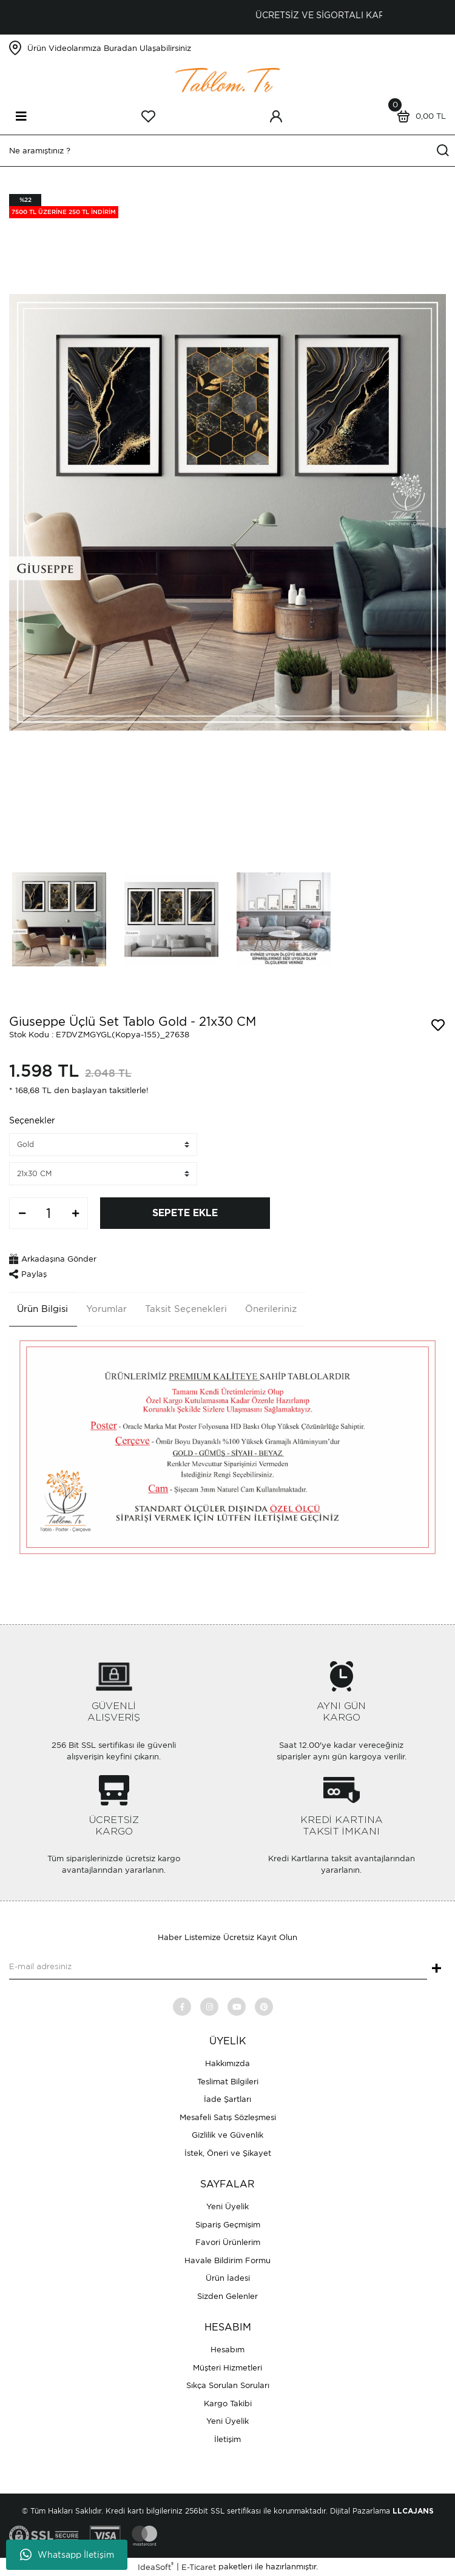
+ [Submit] (436, 1969)
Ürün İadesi (228, 2278)
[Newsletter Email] (218, 1967)
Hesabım (227, 2349)
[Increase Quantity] (75, 1213)
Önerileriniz (271, 1308)
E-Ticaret (198, 2567)
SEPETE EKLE (185, 1213)
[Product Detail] (63, 206)
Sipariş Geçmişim (227, 2224)
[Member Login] (276, 116)
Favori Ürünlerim (227, 2242)
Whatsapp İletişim (67, 2554)
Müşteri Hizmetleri (227, 2367)
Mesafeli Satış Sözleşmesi (228, 2117)
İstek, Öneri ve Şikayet (227, 2153)
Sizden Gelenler (227, 2296)
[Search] (227, 150)
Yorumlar (106, 1308)
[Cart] (418, 116)
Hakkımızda (227, 2063)
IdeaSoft (156, 2566)
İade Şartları (227, 2099)
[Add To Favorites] (438, 1025)
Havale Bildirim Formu (227, 2260)
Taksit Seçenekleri (186, 1308)
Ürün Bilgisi (42, 1308)
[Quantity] (48, 1213)
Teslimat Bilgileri (227, 2081)
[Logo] (227, 79)
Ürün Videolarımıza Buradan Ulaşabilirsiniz (109, 48)
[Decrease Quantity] (22, 1213)
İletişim (227, 2439)
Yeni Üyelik (227, 2206)
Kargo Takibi (228, 2403)
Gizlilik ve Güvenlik (227, 2134)
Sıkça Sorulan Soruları (227, 2385)
